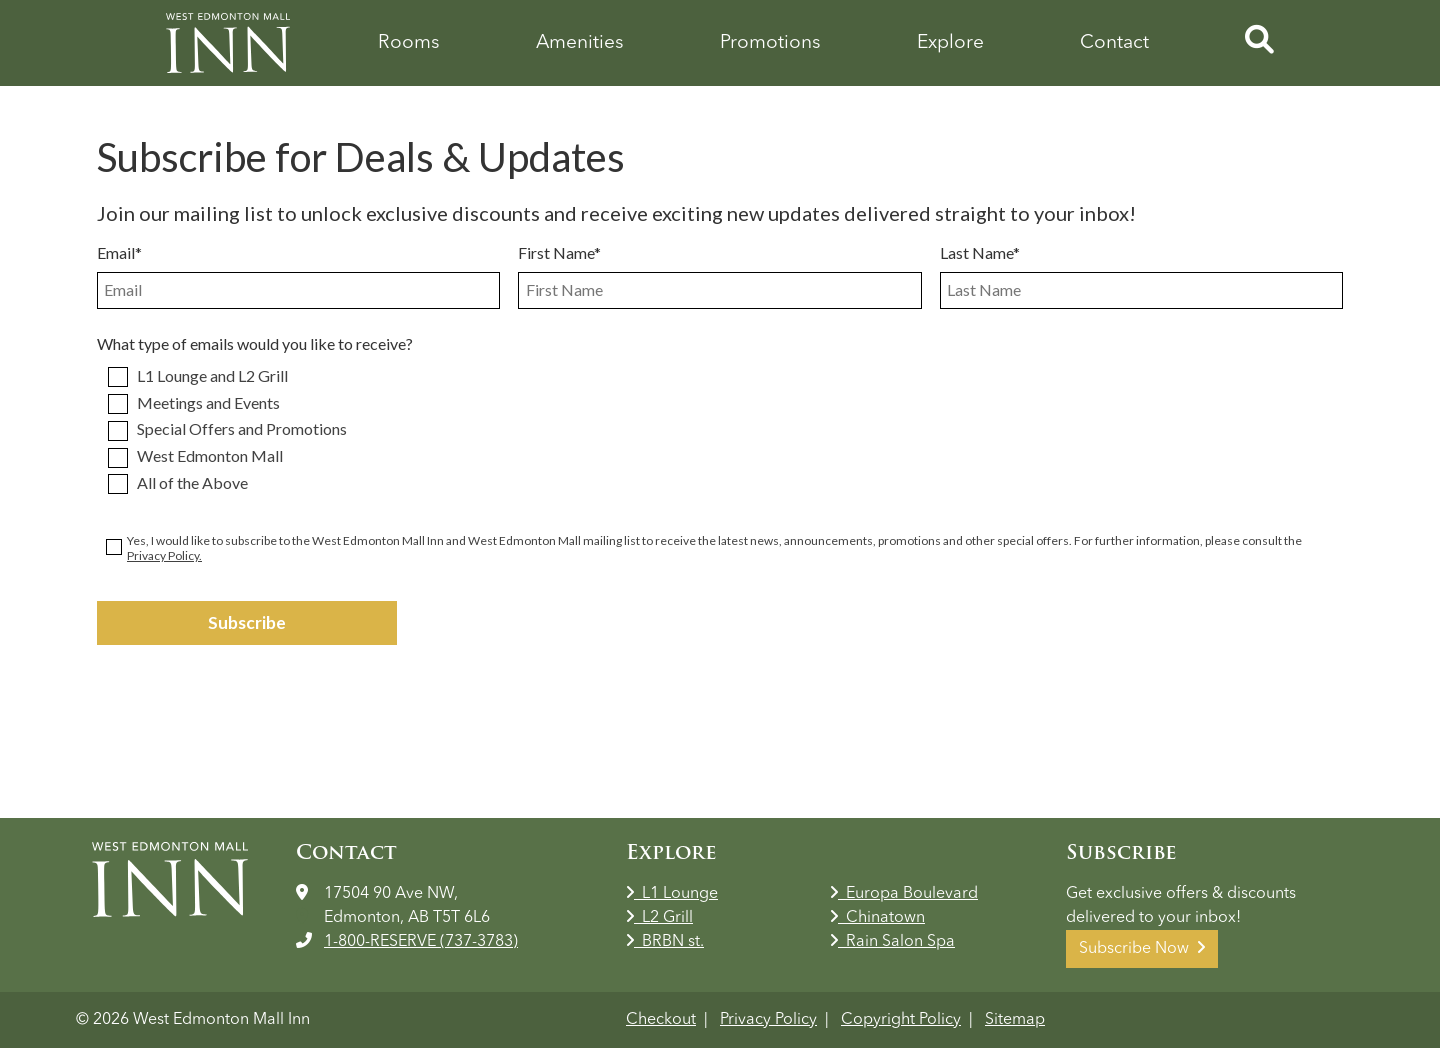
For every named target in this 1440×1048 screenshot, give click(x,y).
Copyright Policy (901, 1020)
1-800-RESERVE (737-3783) (421, 942)
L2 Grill (659, 918)
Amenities (580, 43)
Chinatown (877, 918)
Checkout (661, 1020)
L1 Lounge (672, 894)
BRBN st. (665, 942)
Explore (950, 43)
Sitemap (1015, 1020)
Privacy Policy (768, 1020)
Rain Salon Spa (892, 942)
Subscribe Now (1142, 948)
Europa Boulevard (904, 894)
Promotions (770, 43)
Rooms (409, 43)
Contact (1114, 43)
